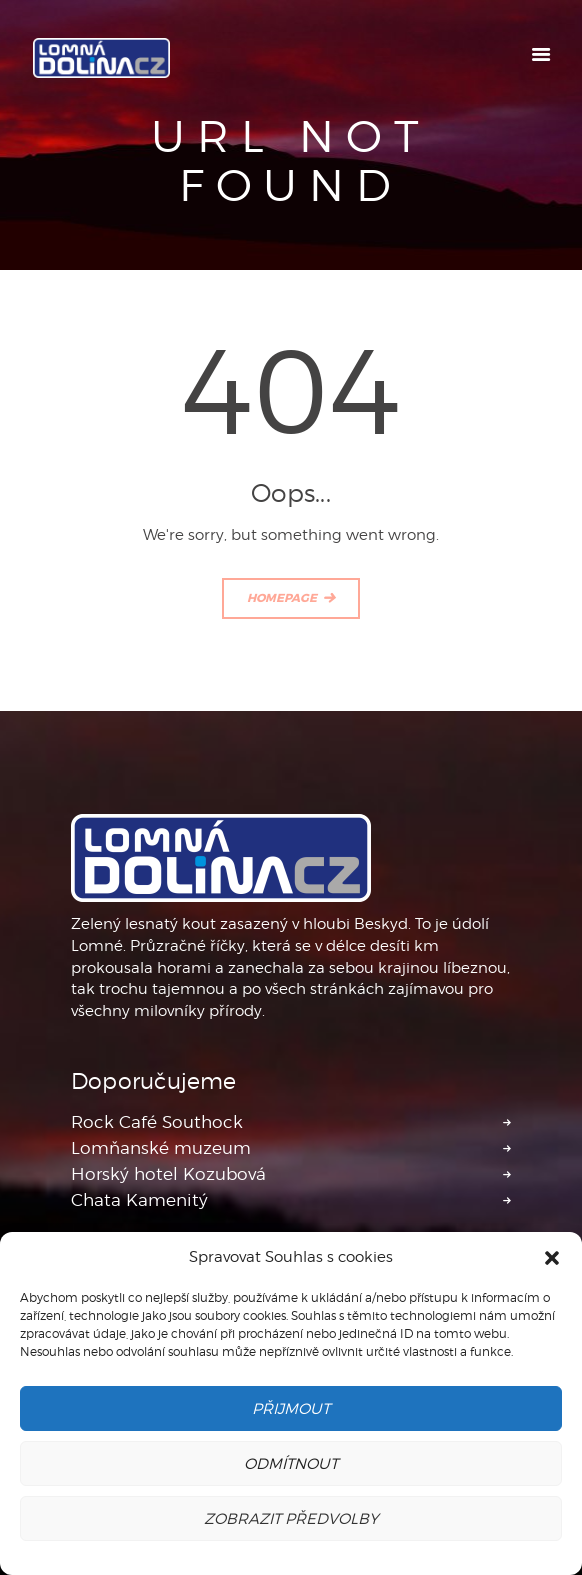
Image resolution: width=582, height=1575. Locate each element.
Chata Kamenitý (139, 1200)
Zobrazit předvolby (291, 1519)
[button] (552, 1258)
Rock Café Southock (157, 1122)
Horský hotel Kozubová (168, 1174)
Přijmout (291, 1409)
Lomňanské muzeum (161, 1148)
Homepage (282, 598)
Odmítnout (291, 1464)
